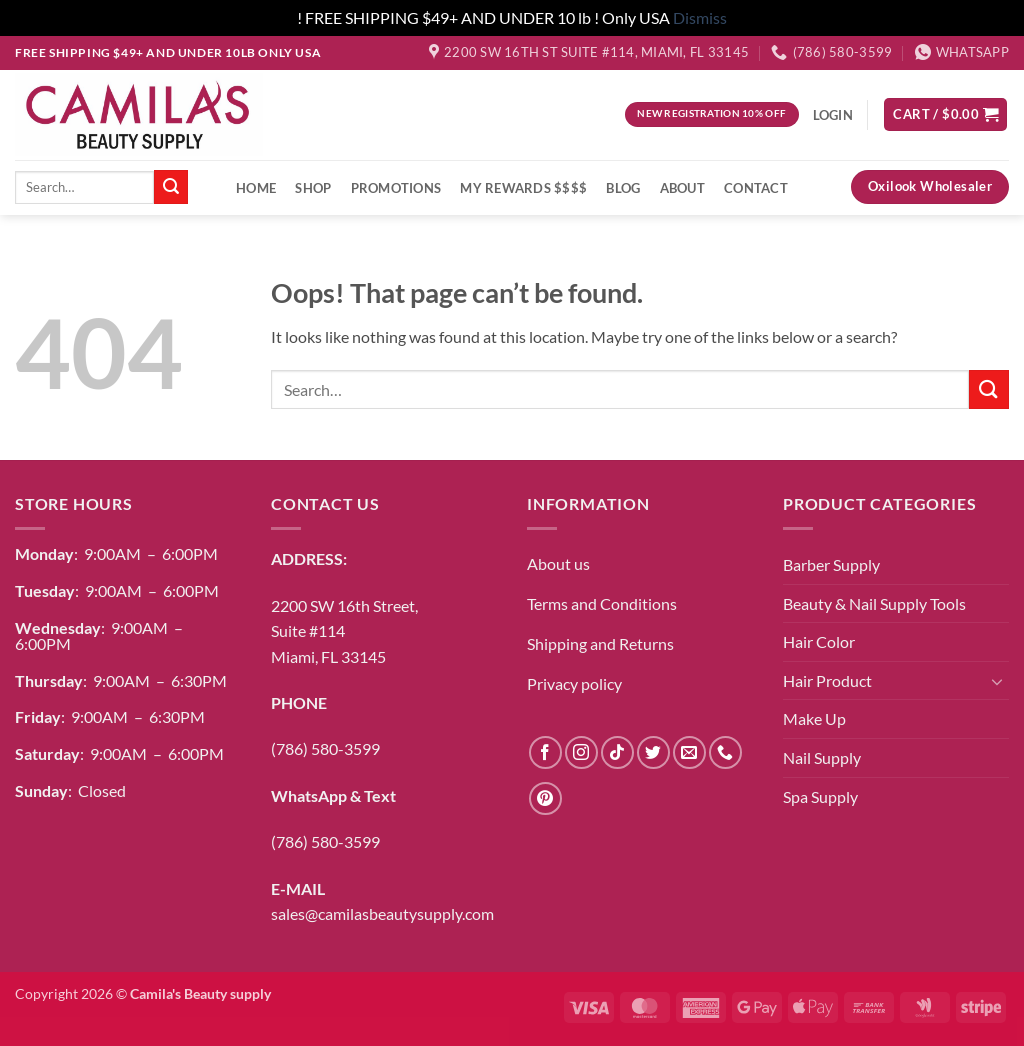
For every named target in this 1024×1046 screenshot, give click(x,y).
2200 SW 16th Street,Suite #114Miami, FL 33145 (344, 631)
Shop (313, 188)
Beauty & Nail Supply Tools (874, 603)
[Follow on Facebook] (545, 752)
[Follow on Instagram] (581, 752)
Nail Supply (822, 757)
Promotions (396, 188)
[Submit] (171, 187)
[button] (945, 114)
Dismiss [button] (700, 17)
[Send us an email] (689, 752)
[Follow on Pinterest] (545, 798)
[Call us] (725, 752)
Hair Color (819, 641)
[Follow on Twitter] (653, 752)
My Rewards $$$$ (523, 188)
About (682, 188)
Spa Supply (820, 796)
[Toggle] (997, 681)
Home (256, 188)
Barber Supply (831, 564)
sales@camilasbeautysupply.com (382, 913)
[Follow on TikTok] (617, 752)
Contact (756, 188)
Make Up (814, 718)
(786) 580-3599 (325, 748)
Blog (623, 188)
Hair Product (827, 680)
